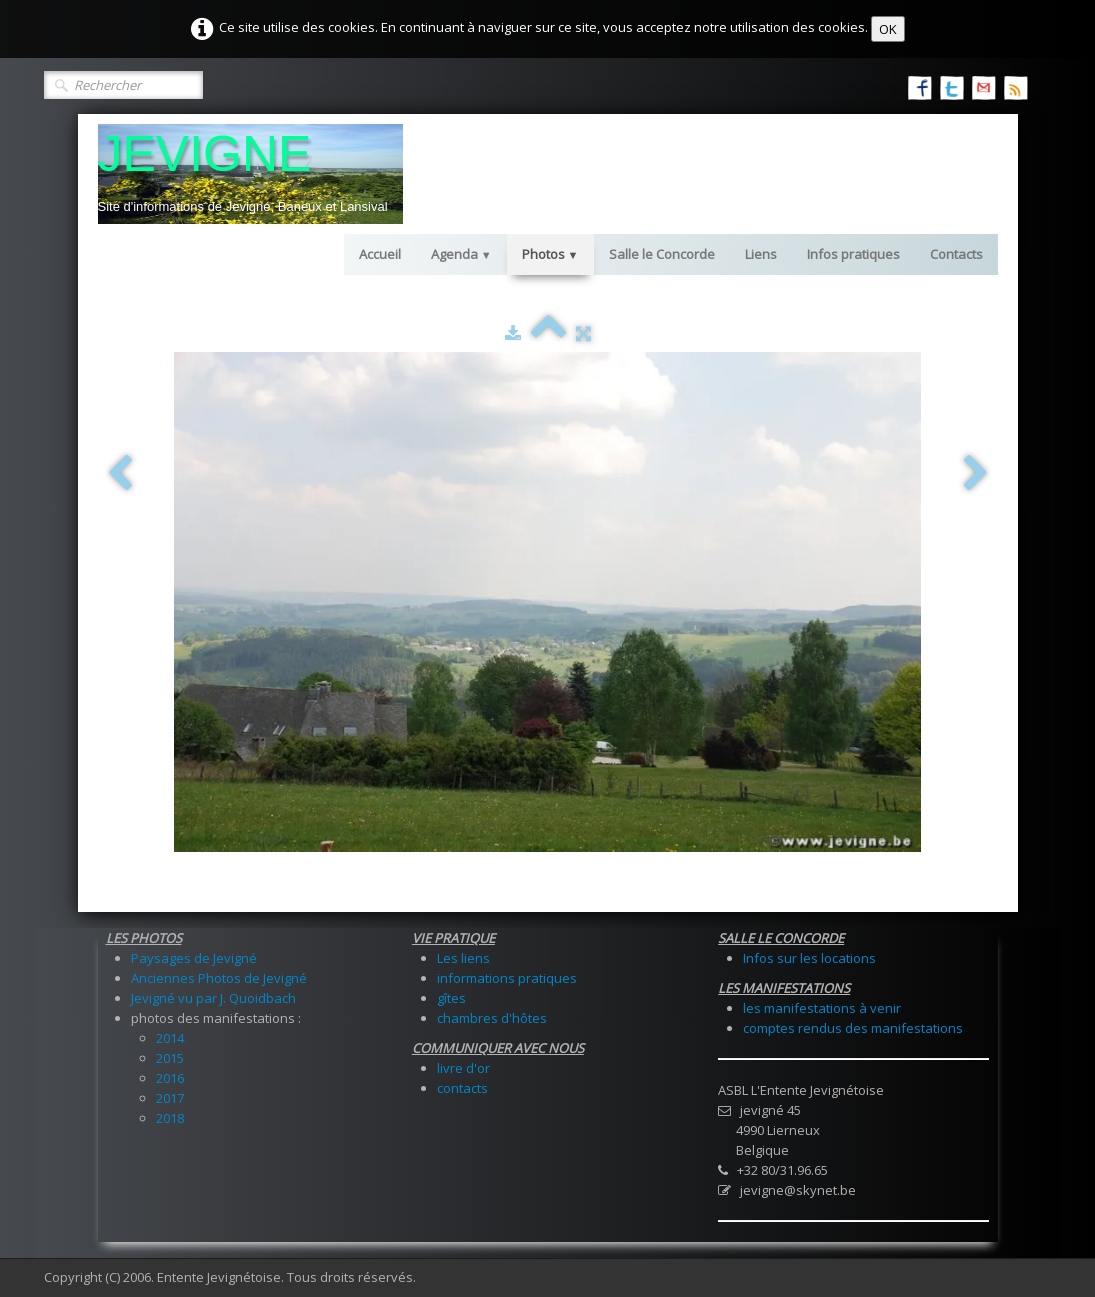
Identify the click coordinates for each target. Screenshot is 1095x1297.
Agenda (461, 254)
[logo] (250, 174)
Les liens (463, 958)
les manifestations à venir (822, 1008)
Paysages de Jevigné (194, 958)
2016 (170, 1078)
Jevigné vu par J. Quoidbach (213, 998)
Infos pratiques (853, 254)
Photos (550, 254)
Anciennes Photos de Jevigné (219, 978)
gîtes (451, 998)
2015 (170, 1058)
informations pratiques (507, 978)
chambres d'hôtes (492, 1018)
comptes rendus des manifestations (853, 1028)
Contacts (956, 254)
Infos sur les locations (809, 958)
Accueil (380, 254)
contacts (462, 1088)
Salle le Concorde (662, 254)
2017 (170, 1098)
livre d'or (463, 1068)
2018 (170, 1118)
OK (888, 29)
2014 (170, 1038)
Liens (761, 254)
